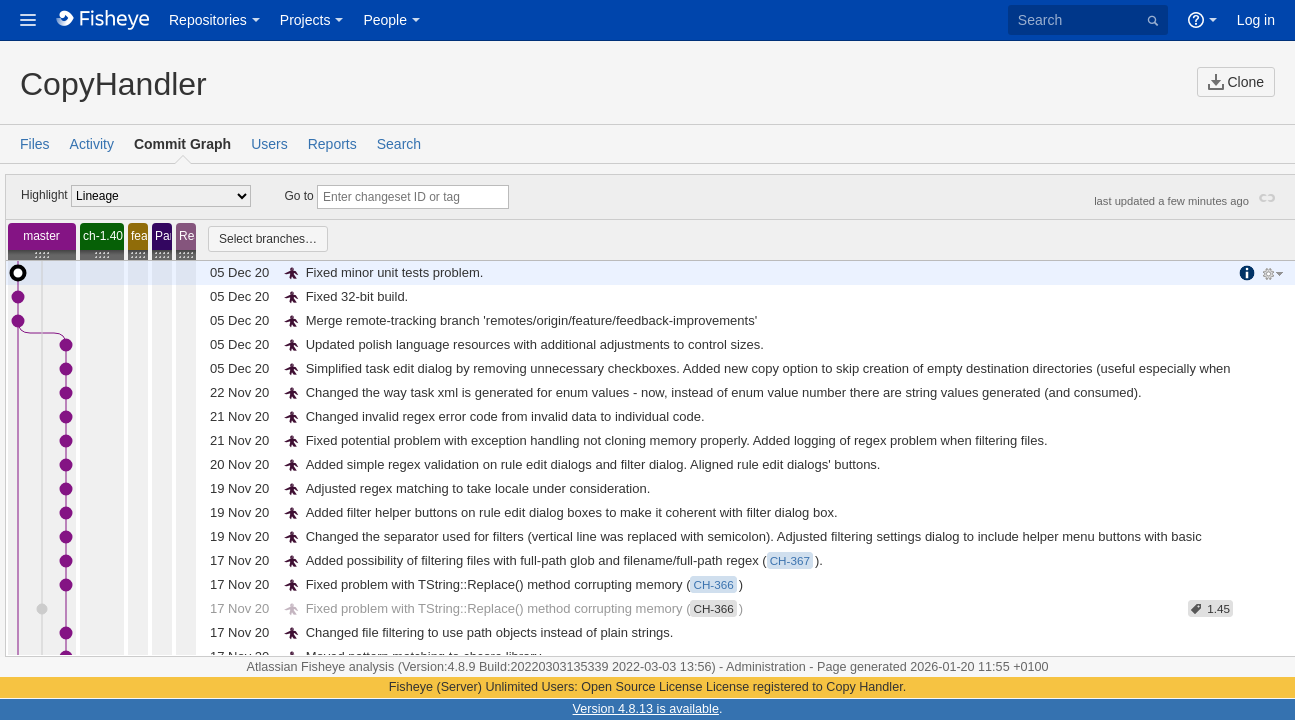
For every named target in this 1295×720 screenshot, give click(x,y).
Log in (1256, 20)
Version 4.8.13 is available (646, 709)
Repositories (208, 20)
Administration (766, 667)
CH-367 (790, 560)
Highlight (44, 195)
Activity (92, 144)
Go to (298, 196)
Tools (1275, 275)
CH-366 (713, 608)
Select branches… (268, 239)
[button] (28, 20)
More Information (1249, 273)
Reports (332, 144)
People (385, 20)
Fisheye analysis (349, 667)
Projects (305, 20)
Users (269, 144)
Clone (1236, 82)
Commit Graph (182, 144)
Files (35, 144)
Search (399, 144)
